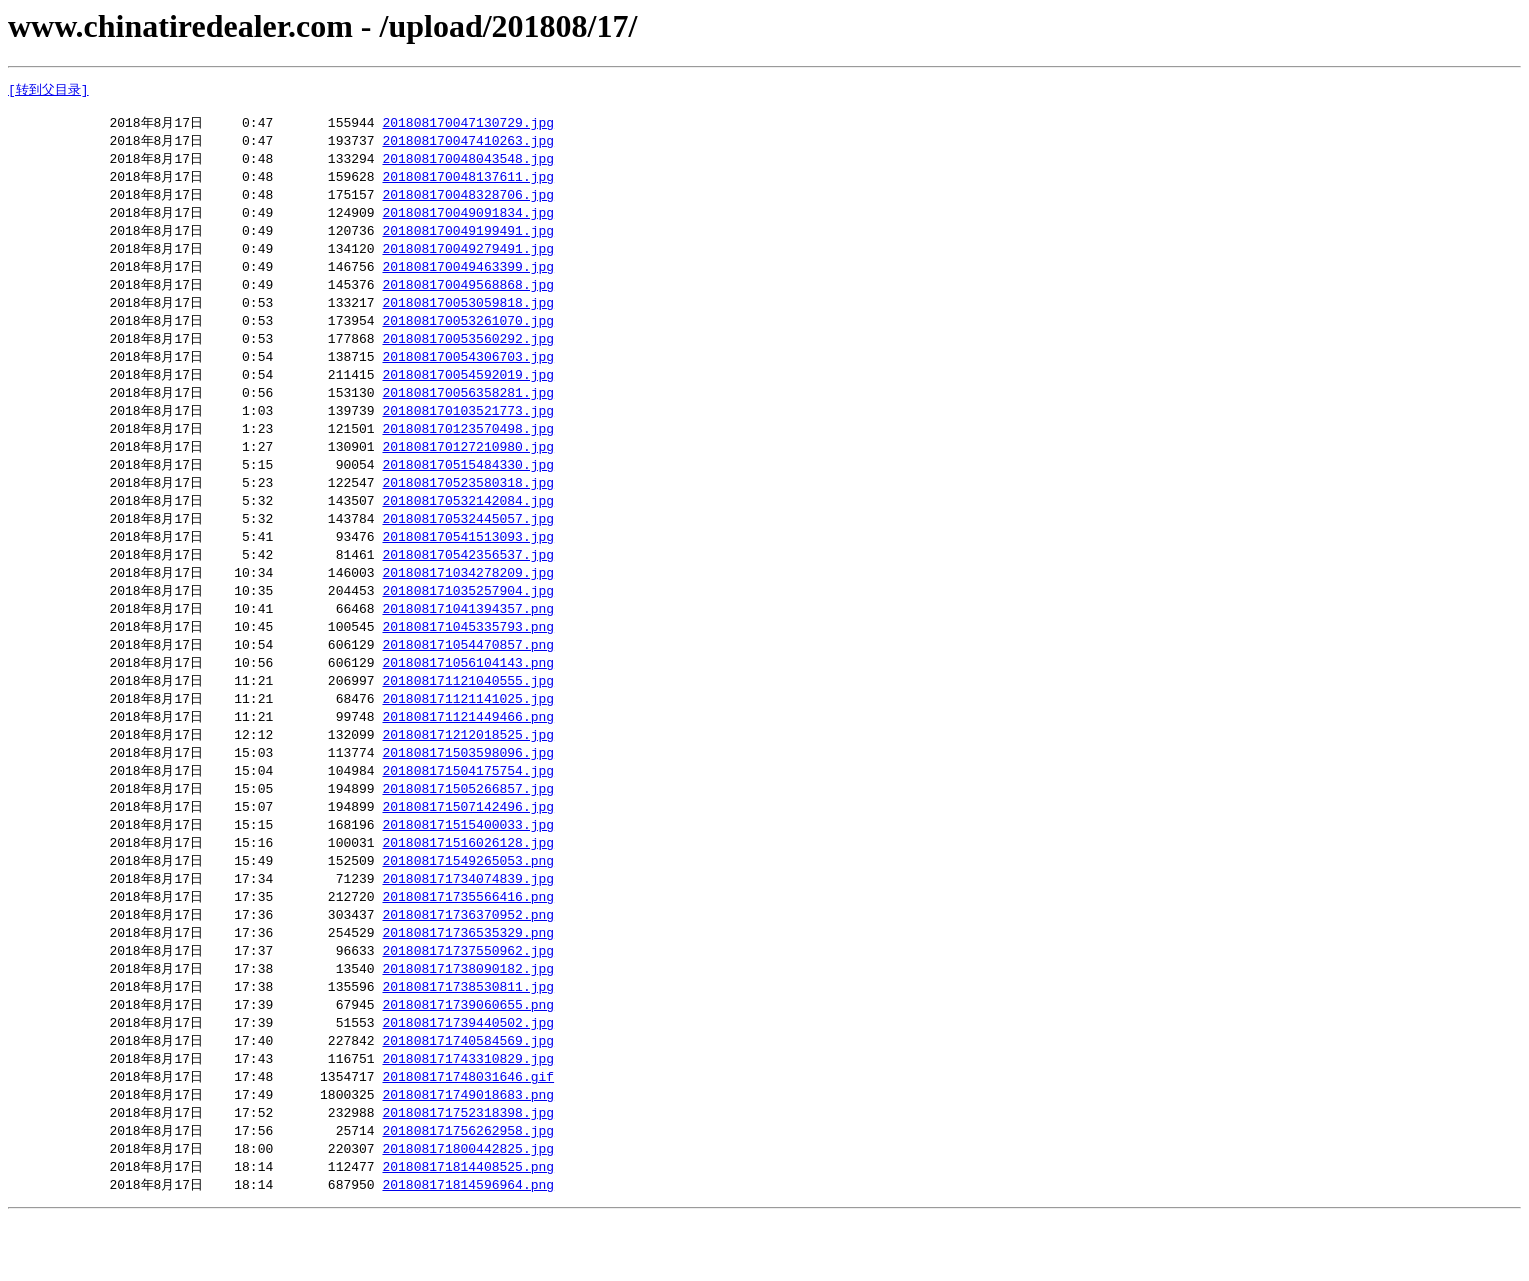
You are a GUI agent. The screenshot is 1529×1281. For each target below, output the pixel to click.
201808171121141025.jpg (468, 735)
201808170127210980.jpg (468, 469)
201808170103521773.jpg (468, 431)
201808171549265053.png (468, 906)
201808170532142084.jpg (468, 526)
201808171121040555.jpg (468, 716)
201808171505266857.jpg (468, 830)
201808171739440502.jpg (468, 1077)
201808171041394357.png (468, 640)
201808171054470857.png (468, 678)
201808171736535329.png (468, 982)
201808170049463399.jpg (468, 279)
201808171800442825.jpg (468, 1210)
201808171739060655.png (468, 1058)
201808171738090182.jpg (468, 1020)
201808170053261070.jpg (468, 336)
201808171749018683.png (468, 1153)
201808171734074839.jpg (468, 925)
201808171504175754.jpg (468, 811)
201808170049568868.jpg (468, 298)
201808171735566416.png (468, 944)
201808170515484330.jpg (468, 488)
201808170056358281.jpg (468, 412)
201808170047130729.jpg (468, 127)
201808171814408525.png (468, 1229)
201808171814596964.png (468, 1248)
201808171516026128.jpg (468, 887)
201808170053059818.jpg (468, 317)
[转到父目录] (48, 90)
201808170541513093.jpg (468, 564)
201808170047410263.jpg (468, 146)
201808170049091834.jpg (468, 222)
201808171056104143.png (468, 697)
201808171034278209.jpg (468, 602)
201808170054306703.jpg (468, 374)
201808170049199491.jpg (468, 241)
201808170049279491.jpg (468, 260)
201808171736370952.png (468, 963)
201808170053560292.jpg (468, 355)
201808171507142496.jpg (468, 849)
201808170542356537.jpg (468, 583)
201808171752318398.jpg (468, 1172)
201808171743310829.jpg (468, 1115)
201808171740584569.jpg (468, 1096)
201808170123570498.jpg (468, 450)
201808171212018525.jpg (468, 773)
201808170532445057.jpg (468, 545)
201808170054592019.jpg (468, 393)
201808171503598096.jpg (468, 792)
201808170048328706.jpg (468, 203)
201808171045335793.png (468, 659)
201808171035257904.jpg (468, 621)
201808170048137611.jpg (468, 184)
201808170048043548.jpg (468, 165)
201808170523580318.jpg (468, 507)
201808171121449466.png (468, 754)
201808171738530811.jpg (468, 1039)
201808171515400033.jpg (468, 868)
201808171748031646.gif (468, 1134)
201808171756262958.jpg (468, 1191)
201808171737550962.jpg (468, 1001)
